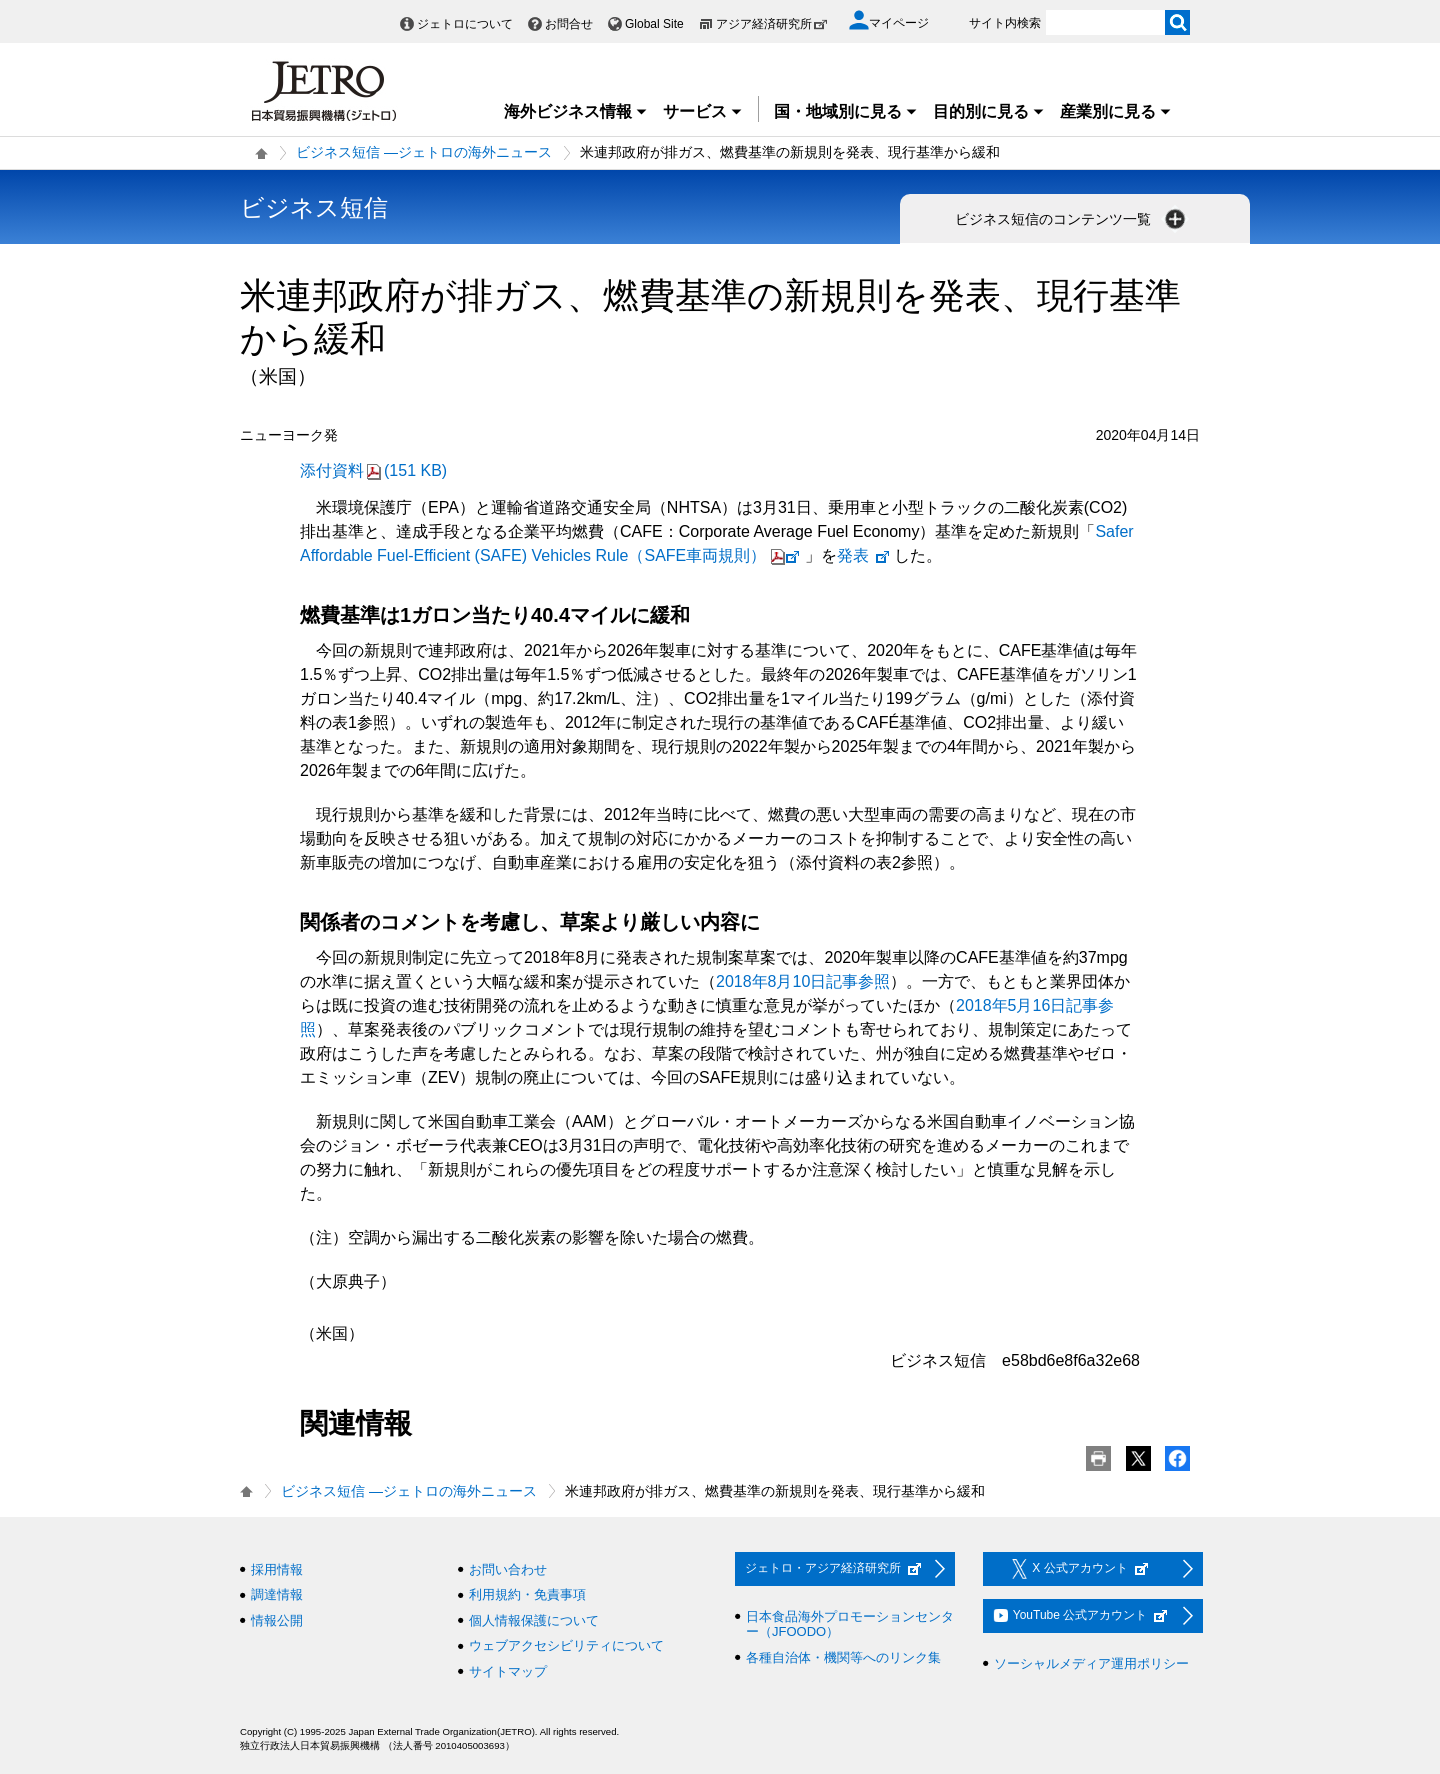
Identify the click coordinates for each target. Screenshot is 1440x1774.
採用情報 (277, 1569)
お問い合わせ (508, 1569)
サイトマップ (508, 1671)
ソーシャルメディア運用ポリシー (1091, 1663)
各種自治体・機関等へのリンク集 (843, 1657)
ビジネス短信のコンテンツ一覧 (1072, 219)
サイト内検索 (1005, 23)
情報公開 (277, 1620)
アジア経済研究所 (772, 24)
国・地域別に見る (846, 111)
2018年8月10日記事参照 (803, 981)
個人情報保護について (534, 1620)
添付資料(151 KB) (373, 470)
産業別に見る (1116, 111)
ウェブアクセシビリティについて (566, 1645)
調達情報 (277, 1594)
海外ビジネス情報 (576, 111)
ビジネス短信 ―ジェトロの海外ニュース (424, 152)
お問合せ (569, 24)
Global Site (654, 24)
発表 (864, 555)
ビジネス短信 (314, 207)
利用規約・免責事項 (527, 1594)
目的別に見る (989, 111)
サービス (703, 111)
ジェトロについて (465, 24)
